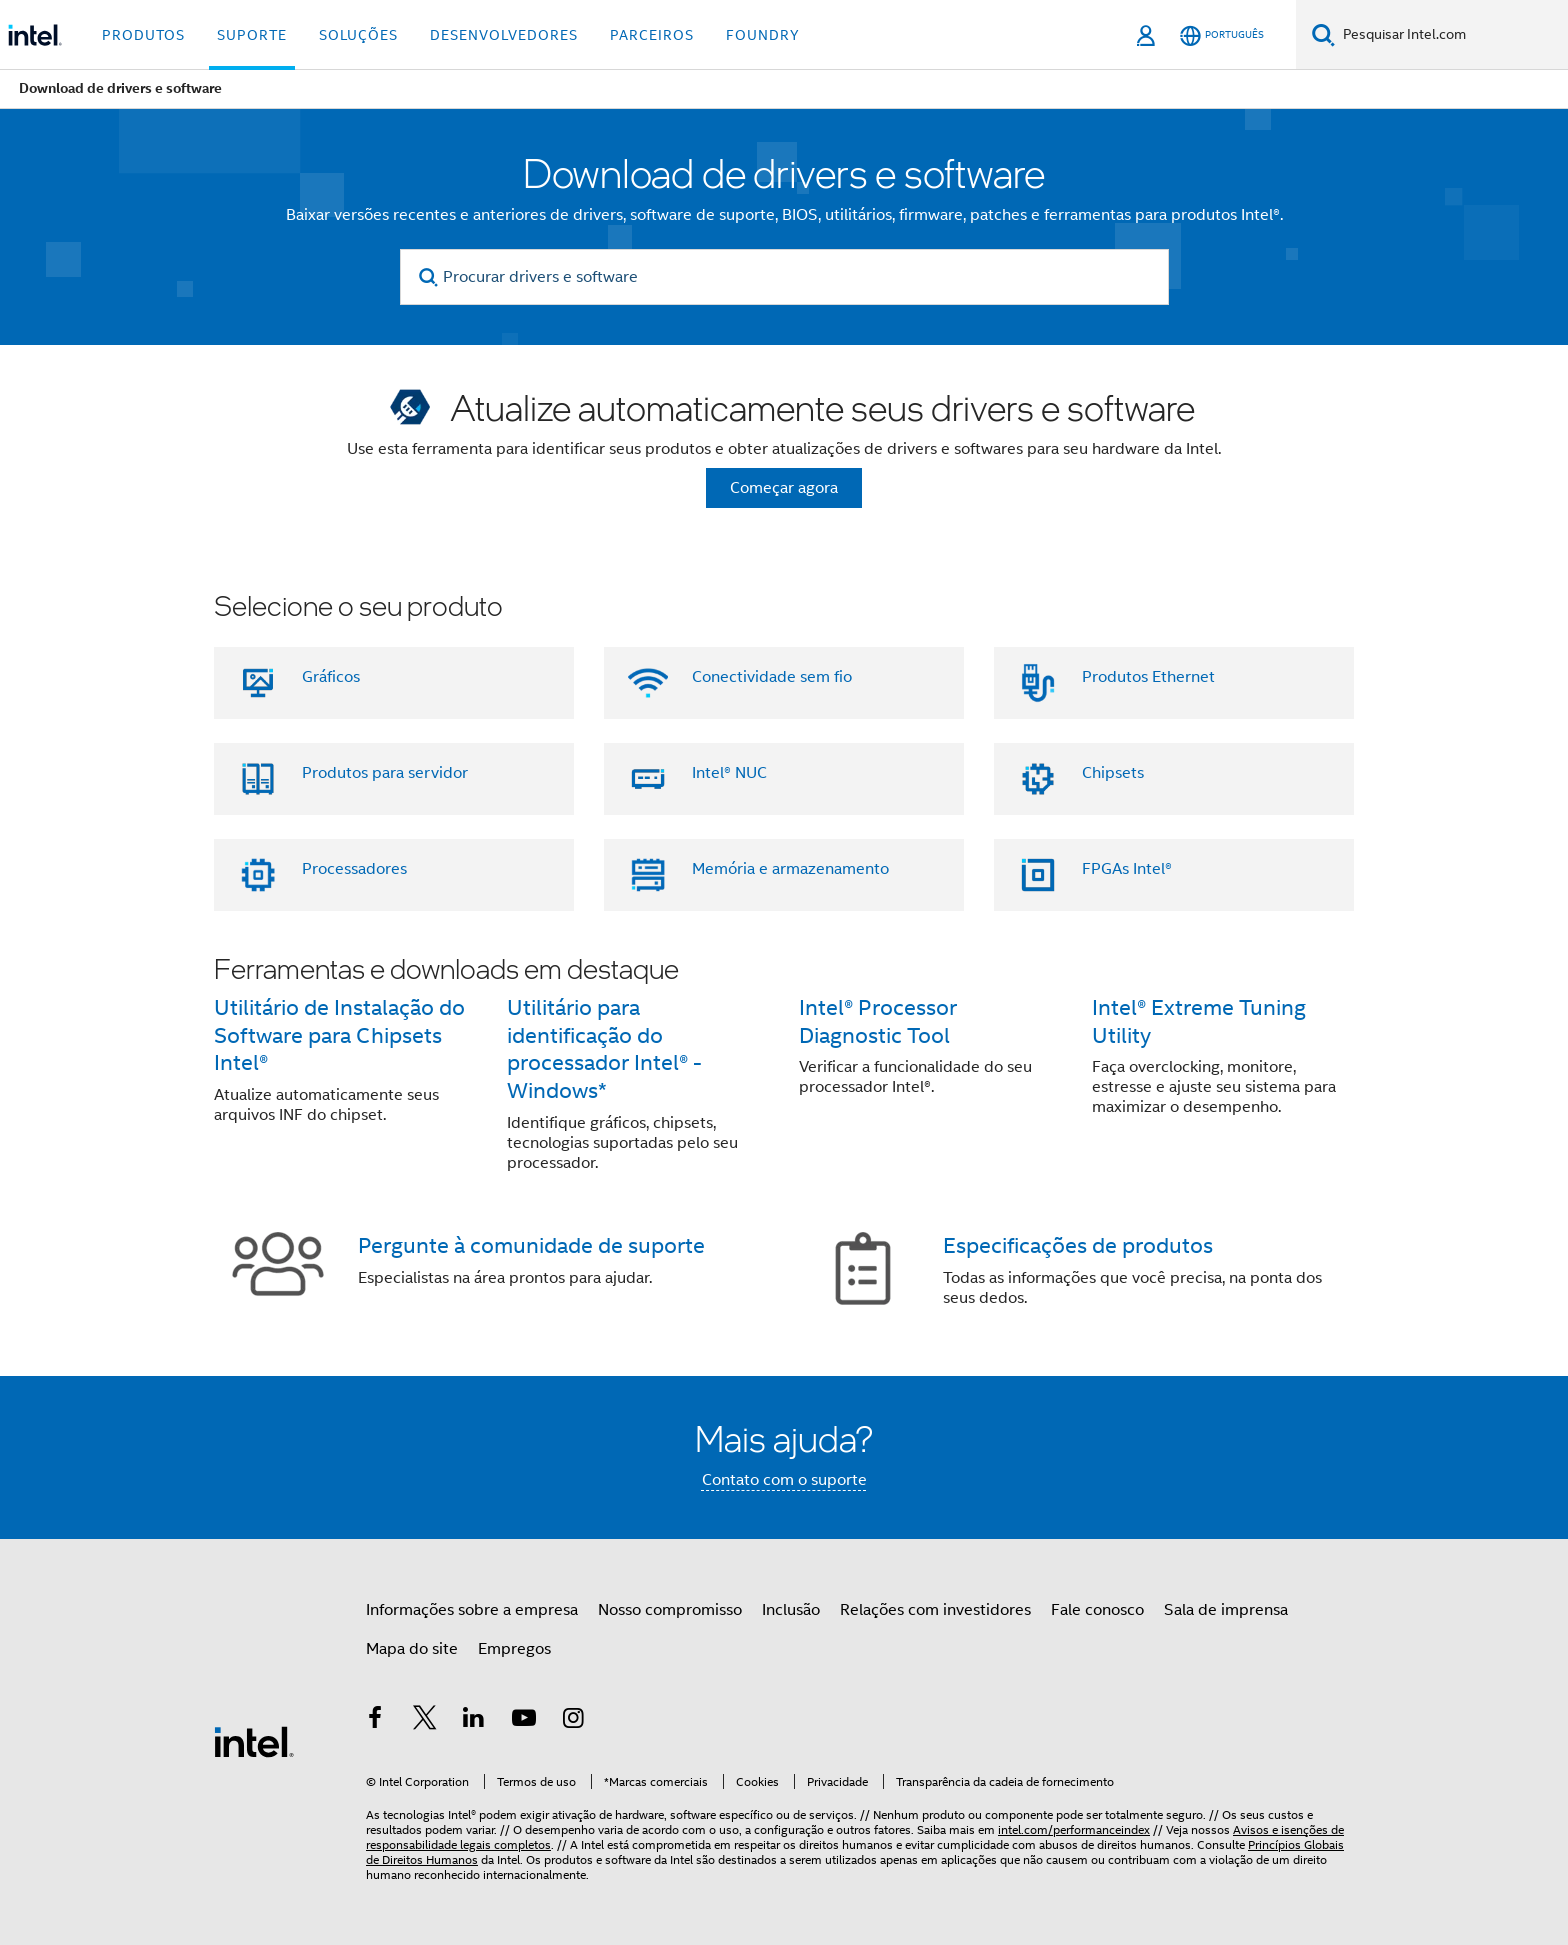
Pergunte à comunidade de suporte (531, 1245)
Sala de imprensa (1226, 1610)
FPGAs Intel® (1127, 869)
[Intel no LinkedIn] (474, 1721)
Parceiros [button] (652, 35)
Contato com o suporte (784, 1480)
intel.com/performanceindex (1074, 1829)
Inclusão (791, 1610)
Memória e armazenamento (790, 869)
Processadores (354, 869)
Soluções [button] (358, 35)
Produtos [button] (143, 35)
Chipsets (1113, 773)
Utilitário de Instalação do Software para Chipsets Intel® (339, 1035)
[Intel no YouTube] (524, 1721)
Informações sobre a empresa (472, 1610)
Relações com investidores (935, 1610)
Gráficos (331, 677)
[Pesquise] (1323, 34)
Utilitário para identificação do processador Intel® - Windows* (604, 1049)
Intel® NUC (729, 773)
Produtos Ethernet (1148, 677)
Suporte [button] (252, 35)
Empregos (514, 1649)
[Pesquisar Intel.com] (1451, 35)
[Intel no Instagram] (573, 1721)
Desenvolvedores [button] (504, 35)
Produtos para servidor (385, 773)
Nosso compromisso (670, 1610)
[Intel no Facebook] (375, 1721)
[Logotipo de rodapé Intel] (254, 1741)
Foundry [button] (763, 35)
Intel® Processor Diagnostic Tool (878, 1021)
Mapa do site (412, 1649)
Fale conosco (1097, 1610)
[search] (429, 277)
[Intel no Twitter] (425, 1721)
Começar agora (784, 488)
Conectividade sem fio (772, 677)
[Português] (1222, 35)
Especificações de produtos (1078, 1245)
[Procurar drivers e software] (784, 277)
